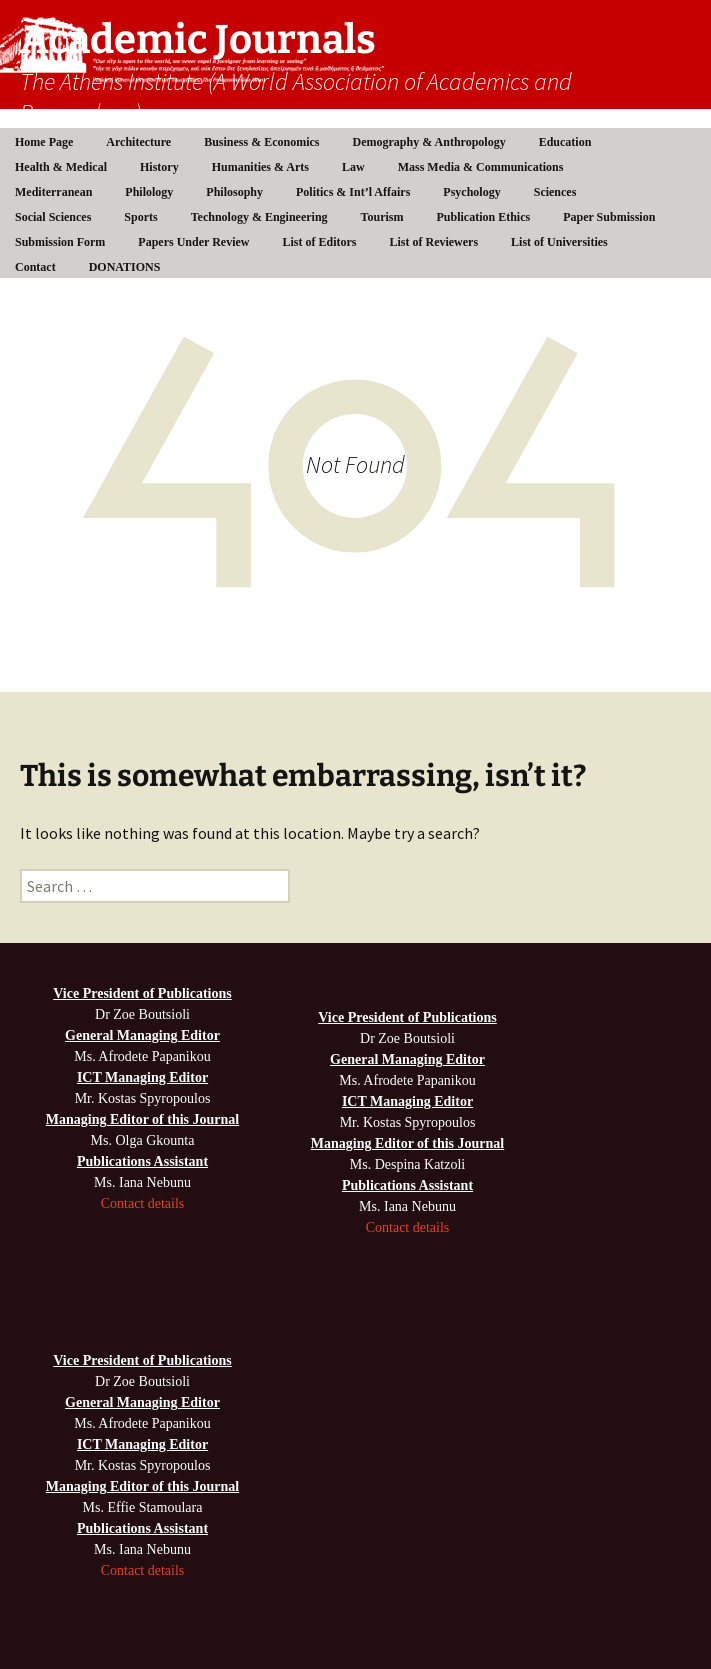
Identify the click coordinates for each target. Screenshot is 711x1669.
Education (565, 142)
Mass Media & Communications (481, 167)
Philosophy (234, 192)
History (159, 167)
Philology (149, 192)
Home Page (44, 142)
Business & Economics (261, 142)
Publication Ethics (483, 217)
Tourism (382, 217)
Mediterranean (53, 192)
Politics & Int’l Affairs (353, 192)
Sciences (555, 192)
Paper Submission (609, 217)
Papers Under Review (193, 242)
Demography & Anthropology (429, 142)
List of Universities (559, 242)
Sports (140, 217)
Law (353, 167)
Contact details (143, 1203)
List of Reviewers (433, 242)
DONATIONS (125, 267)
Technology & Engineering (259, 217)
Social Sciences (53, 217)
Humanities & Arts (260, 167)
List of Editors (319, 242)
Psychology (471, 192)
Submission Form (60, 242)
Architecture (138, 142)
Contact (35, 267)
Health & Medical (61, 167)
